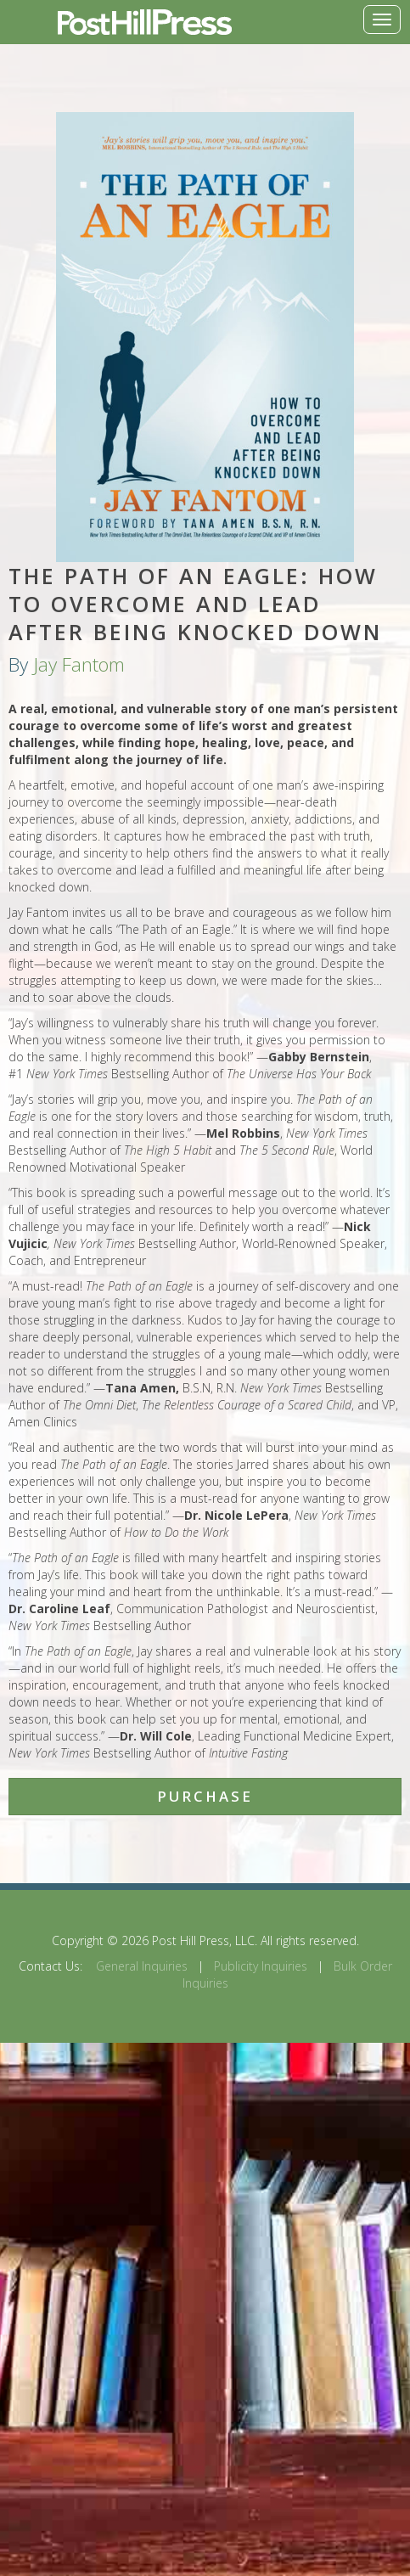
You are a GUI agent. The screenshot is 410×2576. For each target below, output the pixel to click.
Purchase (205, 1796)
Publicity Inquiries (260, 1966)
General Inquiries (142, 1966)
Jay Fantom (79, 664)
